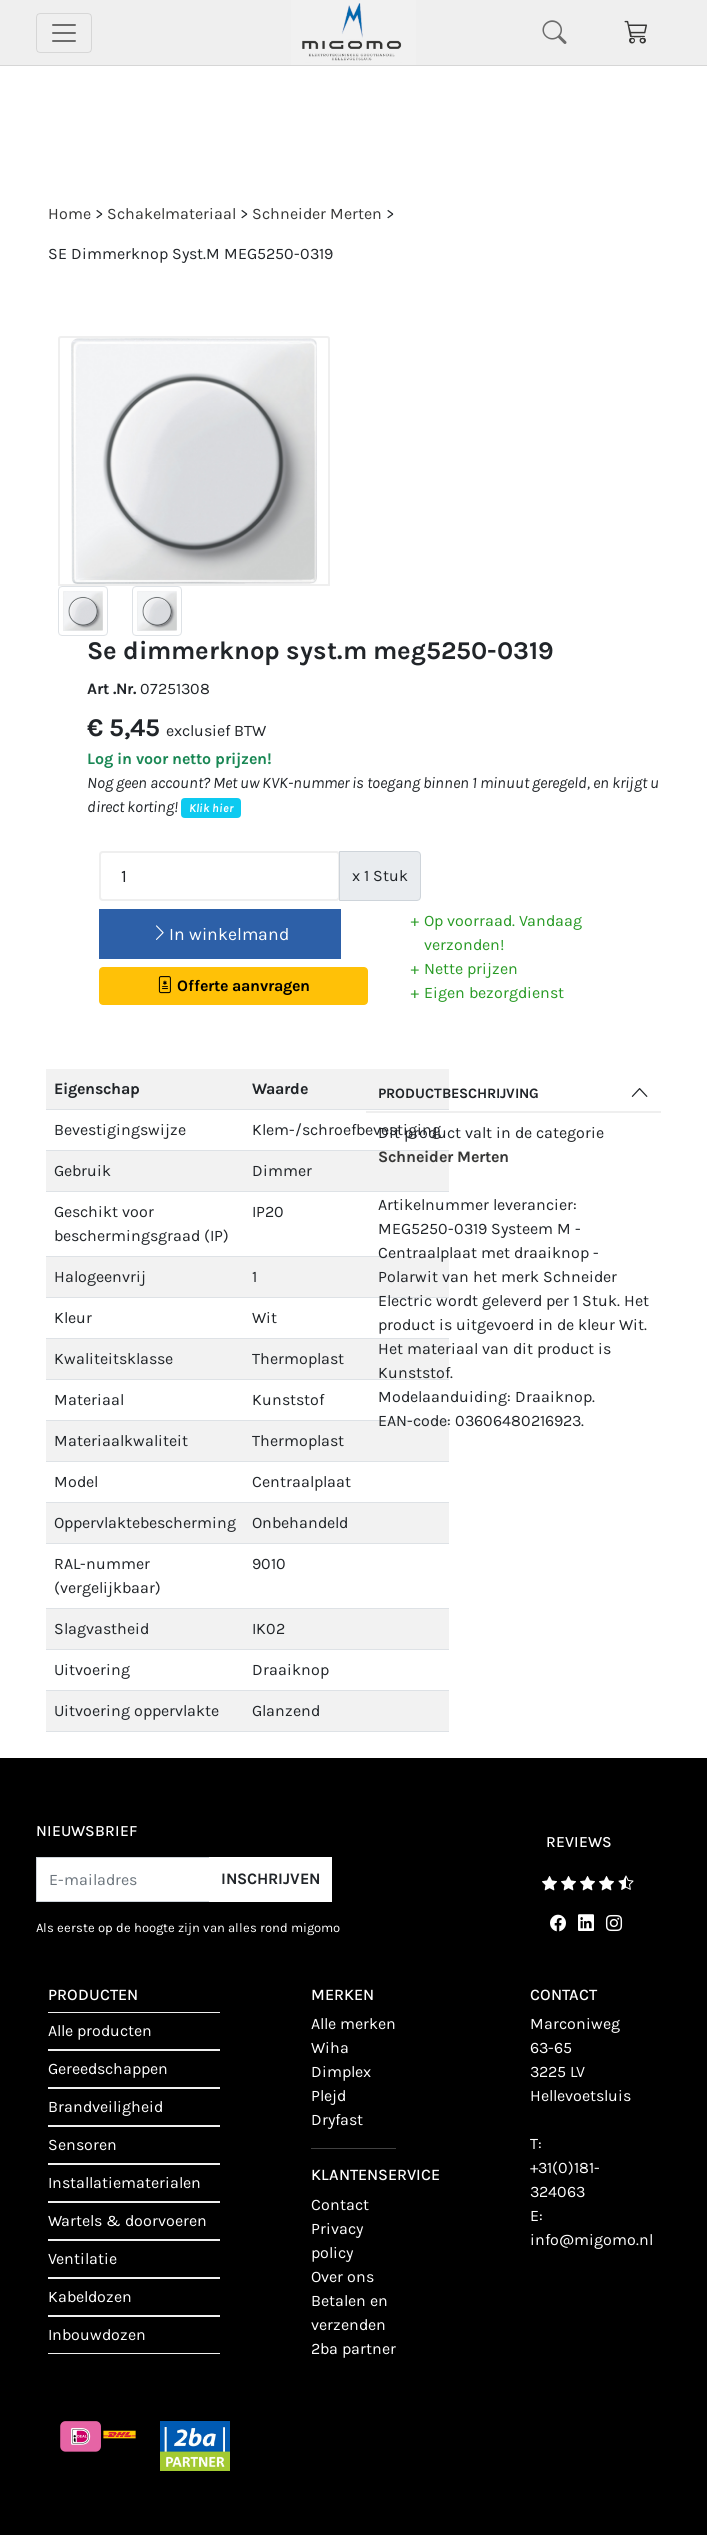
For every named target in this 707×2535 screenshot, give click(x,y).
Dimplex (341, 2071)
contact (340, 2204)
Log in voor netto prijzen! (179, 758)
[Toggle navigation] (64, 33)
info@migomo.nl (591, 2239)
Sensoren (82, 2144)
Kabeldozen (90, 2296)
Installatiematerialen (124, 2182)
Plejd (328, 2095)
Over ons (342, 2276)
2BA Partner (353, 2348)
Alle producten (100, 2030)
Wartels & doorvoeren (127, 2220)
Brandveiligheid (105, 2106)
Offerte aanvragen (233, 985)
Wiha (330, 2047)
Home (69, 213)
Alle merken (353, 2023)
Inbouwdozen (97, 2334)
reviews (579, 1842)
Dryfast (337, 2119)
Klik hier (211, 808)
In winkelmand (220, 934)
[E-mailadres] (123, 1879)
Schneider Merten (443, 1156)
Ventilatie (82, 2258)
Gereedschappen (108, 2068)
